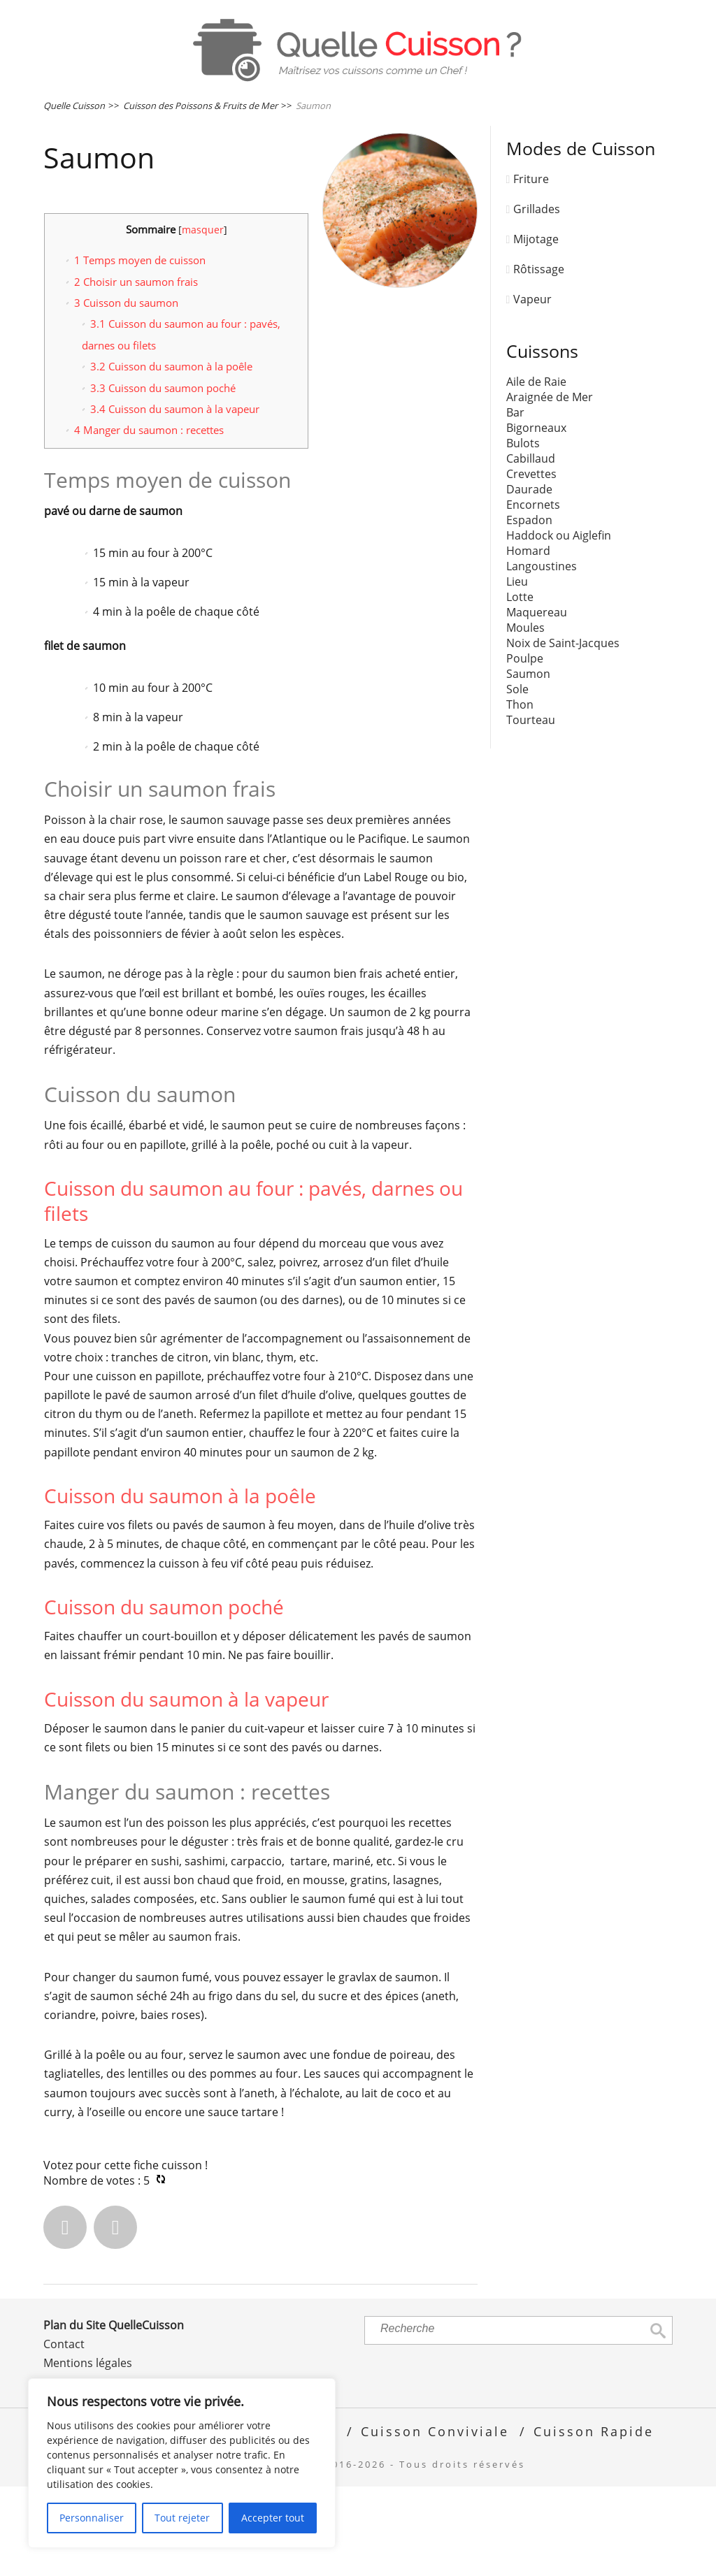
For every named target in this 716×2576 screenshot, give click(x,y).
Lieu (517, 671)
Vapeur (532, 389)
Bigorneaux (536, 518)
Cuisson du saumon (126, 393)
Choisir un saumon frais (136, 371)
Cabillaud (530, 548)
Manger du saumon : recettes (149, 520)
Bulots (523, 533)
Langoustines (541, 656)
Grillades (536, 299)
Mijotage (536, 329)
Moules (525, 717)
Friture (531, 269)
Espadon (529, 610)
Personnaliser (91, 2517)
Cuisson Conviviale (435, 2521)
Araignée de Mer (549, 487)
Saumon (528, 764)
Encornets (533, 594)
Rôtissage (538, 359)
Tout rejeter (182, 2517)
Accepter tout (272, 2517)
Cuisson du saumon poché (163, 477)
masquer (203, 319)
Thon (520, 794)
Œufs (566, 101)
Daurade (529, 579)
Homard (528, 641)
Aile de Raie (536, 471)
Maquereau (536, 702)
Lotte (520, 687)
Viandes (273, 101)
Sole (517, 779)
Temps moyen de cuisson (140, 350)
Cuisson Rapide (594, 2521)
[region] (182, 2463)
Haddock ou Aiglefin (558, 625)
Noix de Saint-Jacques (563, 733)
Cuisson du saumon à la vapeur (174, 499)
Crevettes (531, 564)
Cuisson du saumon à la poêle (171, 456)
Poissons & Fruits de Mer (425, 101)
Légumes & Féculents (135, 101)
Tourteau (530, 810)
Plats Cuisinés (109, 146)
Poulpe (524, 748)
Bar (515, 502)
